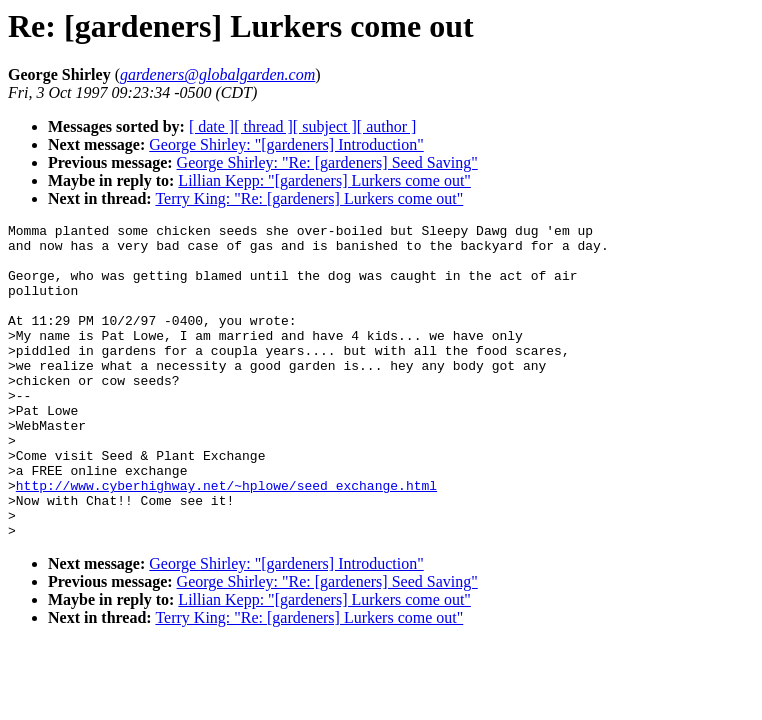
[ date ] (211, 126)
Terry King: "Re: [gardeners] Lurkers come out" (309, 198)
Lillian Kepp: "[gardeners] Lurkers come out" (324, 180)
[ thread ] (263, 126)
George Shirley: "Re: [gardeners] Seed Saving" (327, 162)
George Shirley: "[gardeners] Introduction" (286, 144)
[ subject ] (325, 126)
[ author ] (387, 126)
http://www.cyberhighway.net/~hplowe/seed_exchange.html (226, 539)
